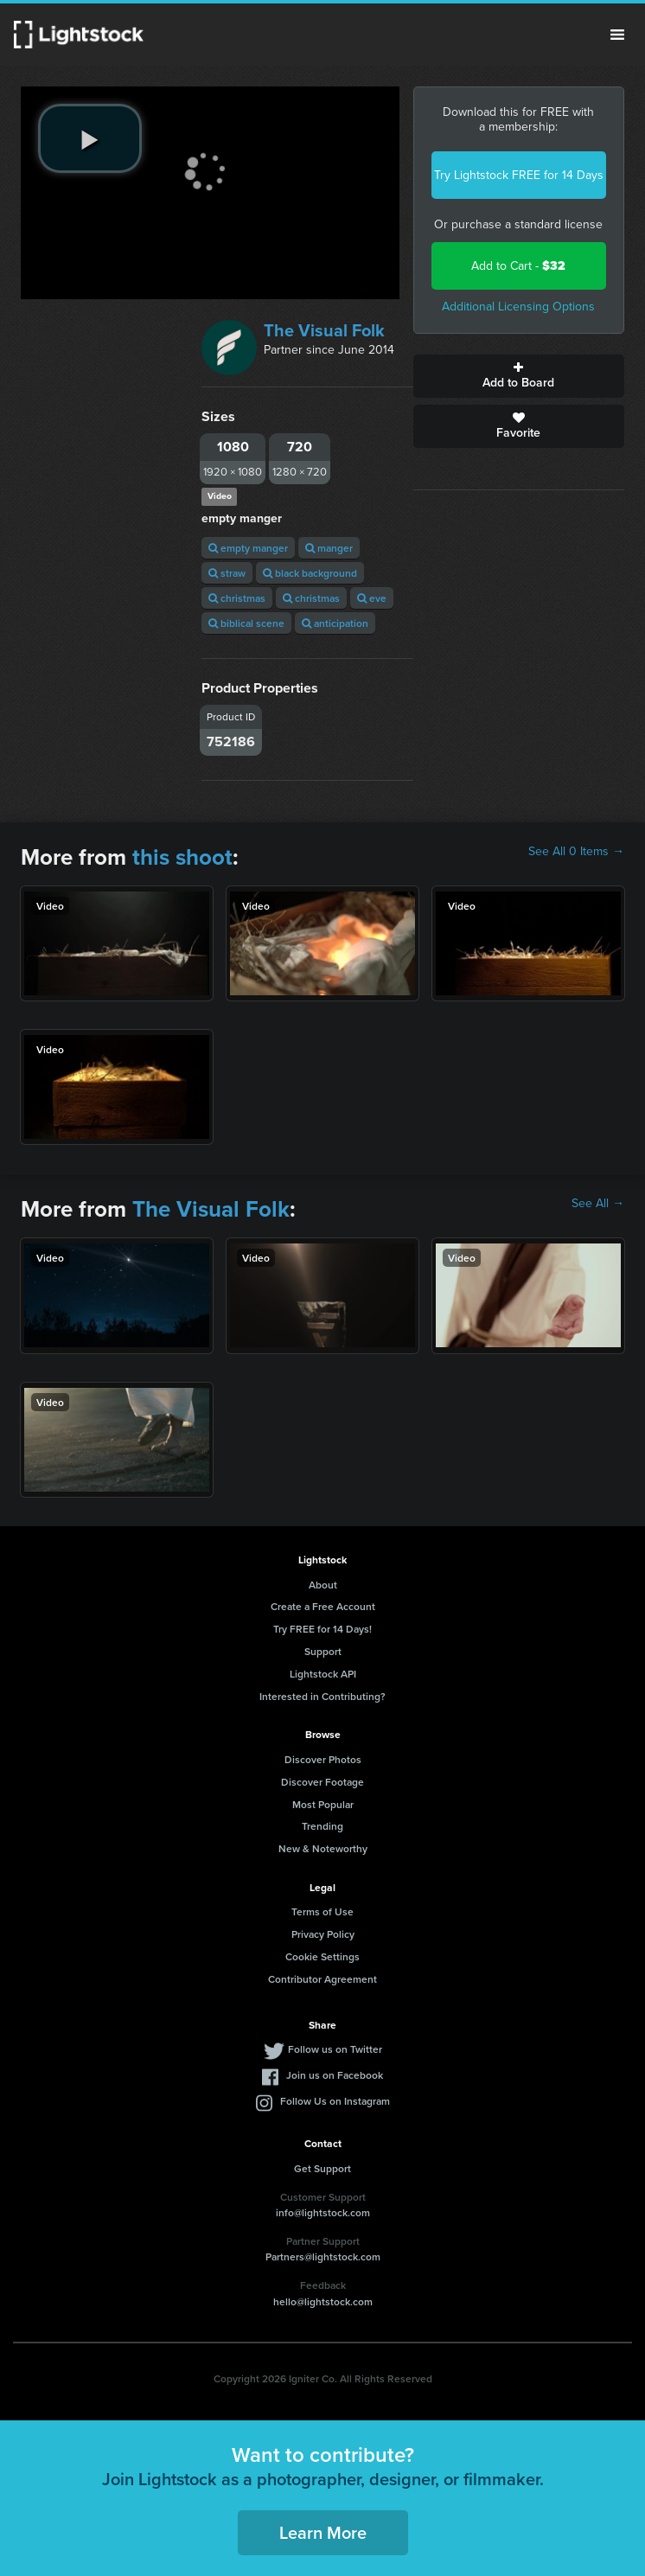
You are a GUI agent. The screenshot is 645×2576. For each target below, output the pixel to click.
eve (371, 598)
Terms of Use (322, 1911)
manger (329, 547)
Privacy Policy (322, 1934)
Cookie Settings (322, 1956)
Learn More (323, 2532)
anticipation (335, 623)
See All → (598, 1203)
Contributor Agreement (322, 1979)
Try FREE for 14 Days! (322, 1628)
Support (323, 1651)
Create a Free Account (323, 1606)
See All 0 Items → (576, 851)
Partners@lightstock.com (322, 2256)
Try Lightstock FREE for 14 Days (518, 175)
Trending (322, 1826)
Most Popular (323, 1804)
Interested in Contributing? (322, 1696)
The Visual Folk (324, 330)
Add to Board (518, 376)
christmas (236, 598)
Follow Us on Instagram (335, 2100)
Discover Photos (322, 1759)
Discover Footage (322, 1781)
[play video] (90, 138)
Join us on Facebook (334, 2075)
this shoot (182, 857)
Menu (617, 34)
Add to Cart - (518, 266)
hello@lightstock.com (323, 2301)
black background (310, 573)
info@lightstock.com (323, 2212)
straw (227, 573)
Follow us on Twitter (335, 2049)
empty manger (248, 547)
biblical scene (246, 623)
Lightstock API (323, 1673)
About (323, 1584)
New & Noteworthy (322, 1848)
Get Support (322, 2168)
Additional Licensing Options (518, 306)
